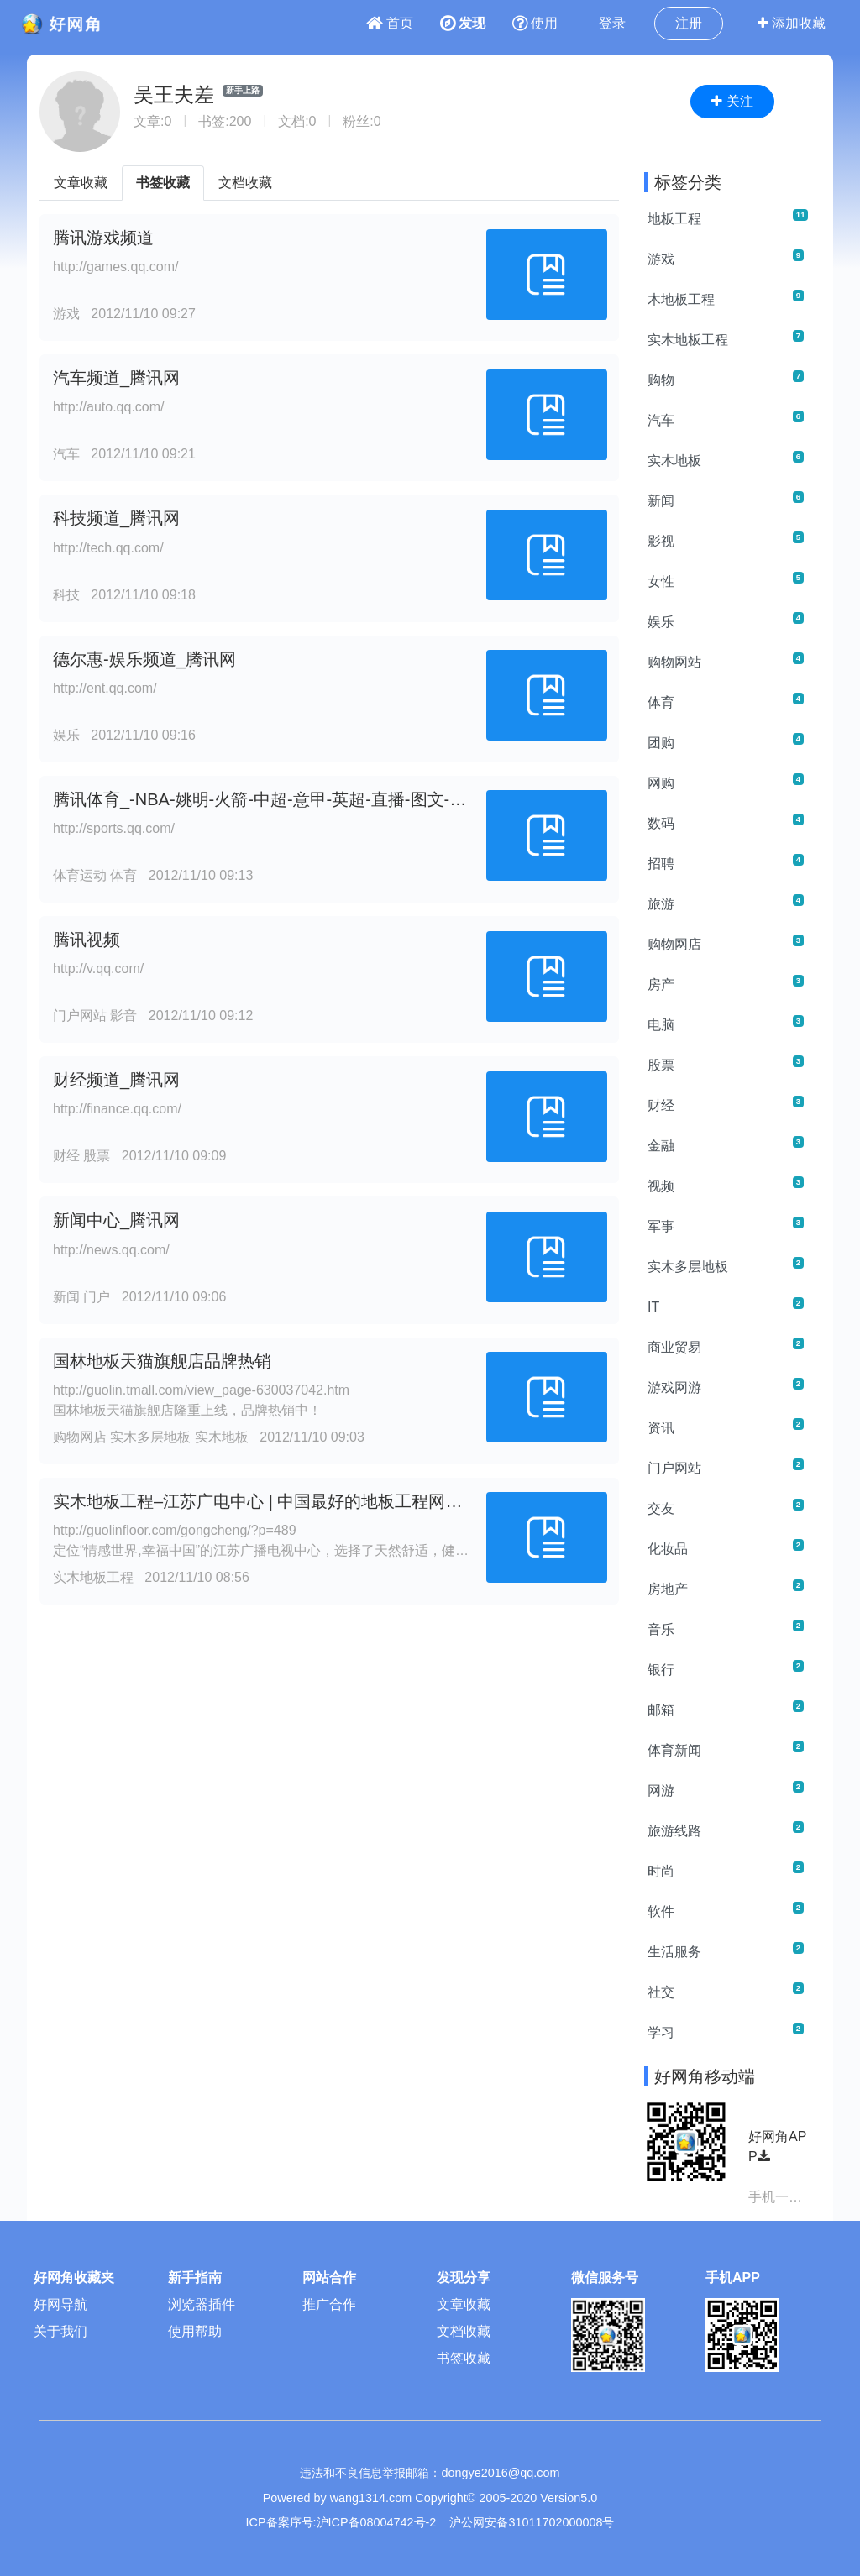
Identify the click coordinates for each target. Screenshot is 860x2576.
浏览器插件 (201, 2304)
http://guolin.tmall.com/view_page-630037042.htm (201, 1390)
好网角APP (777, 2146)
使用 (535, 23)
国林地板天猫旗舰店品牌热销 (162, 1361)
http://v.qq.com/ (98, 968)
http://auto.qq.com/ (109, 407)
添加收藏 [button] (792, 23)
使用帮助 (195, 2331)
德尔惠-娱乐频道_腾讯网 (144, 659)
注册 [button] (688, 23)
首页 (389, 23)
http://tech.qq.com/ (108, 548)
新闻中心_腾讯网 (116, 1220)
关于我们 (60, 2331)
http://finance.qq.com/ (117, 1109)
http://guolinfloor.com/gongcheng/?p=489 (174, 1530)
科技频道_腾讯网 (116, 518)
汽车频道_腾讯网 (116, 378)
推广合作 (329, 2304)
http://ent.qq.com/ (105, 688)
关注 (731, 101)
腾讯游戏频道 (103, 237)
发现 (462, 23)
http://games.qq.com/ (115, 266)
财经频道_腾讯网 (116, 1080)
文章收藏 (81, 182)
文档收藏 (245, 182)
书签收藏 (163, 182)
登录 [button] (612, 23)
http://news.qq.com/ (111, 1250)
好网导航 (60, 2304)
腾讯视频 (86, 939)
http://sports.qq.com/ (114, 828)
